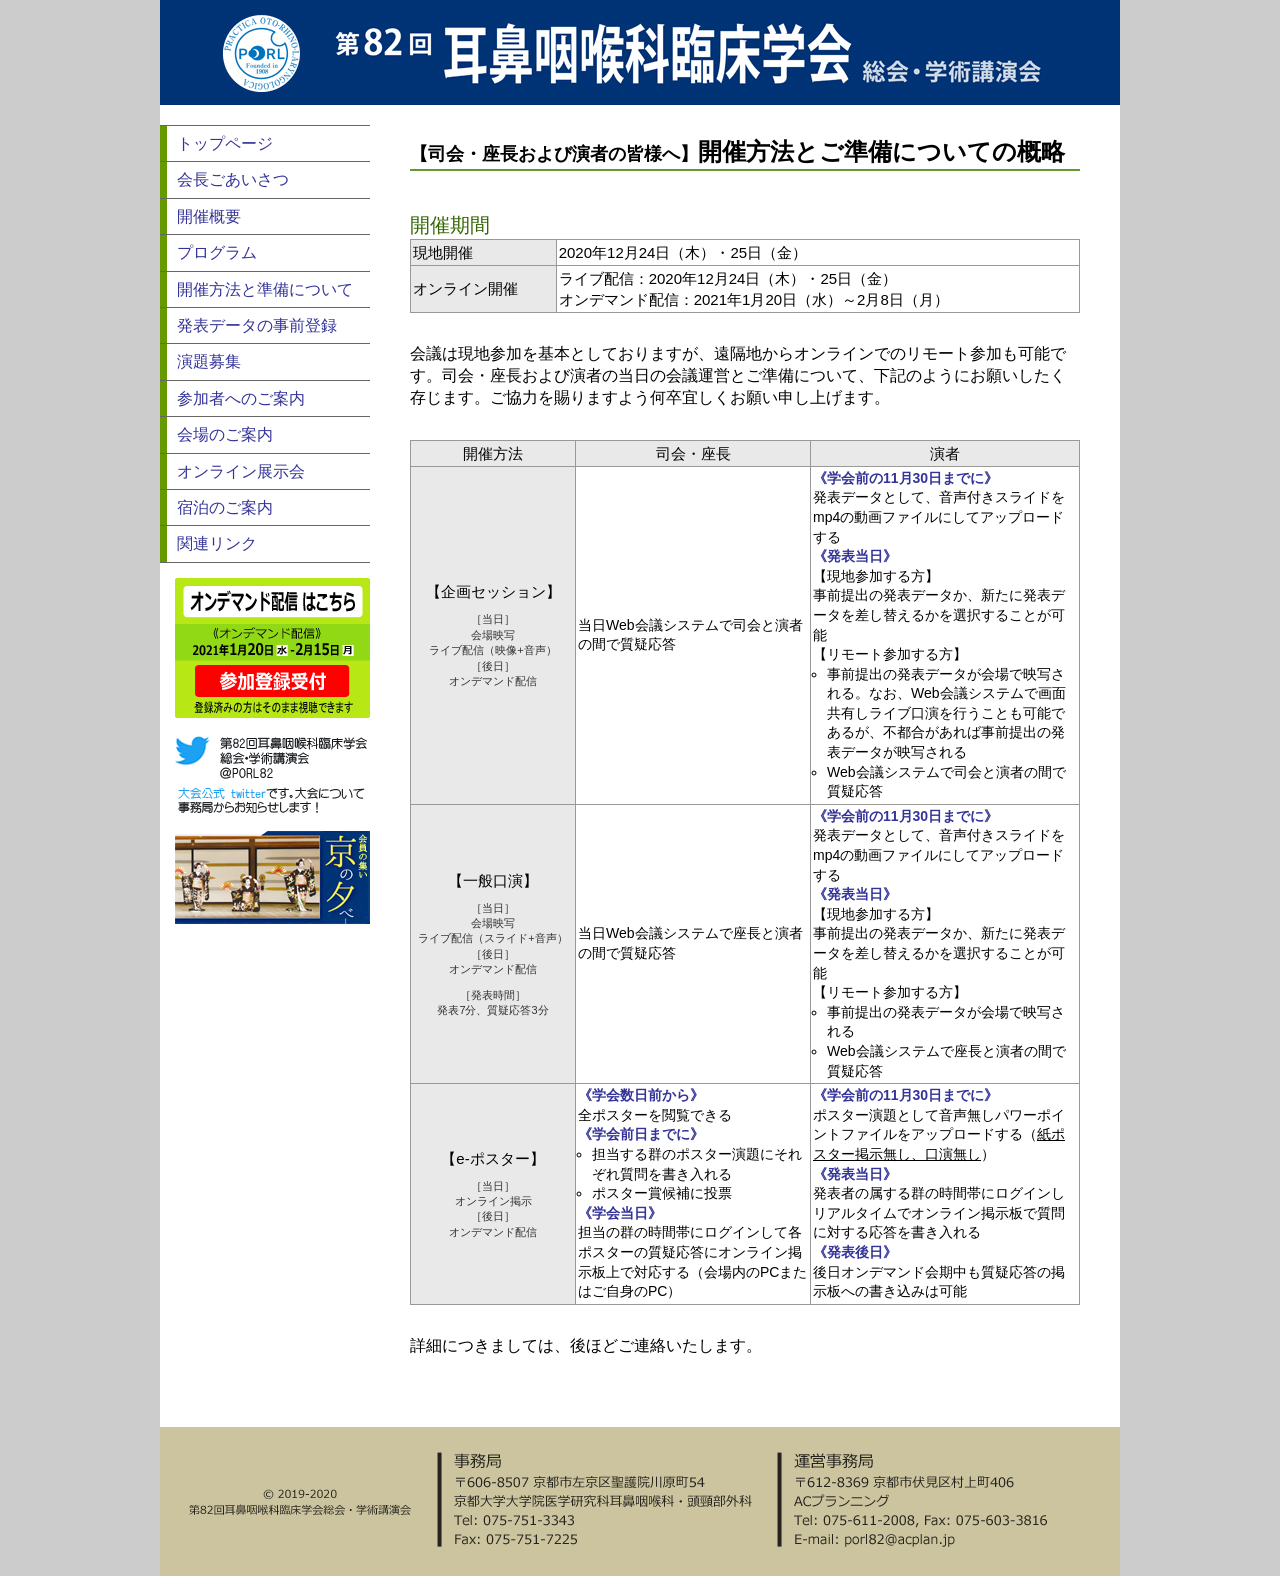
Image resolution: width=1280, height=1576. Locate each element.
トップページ (225, 143)
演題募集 (209, 361)
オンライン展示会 (241, 471)
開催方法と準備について (265, 289)
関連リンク (217, 543)
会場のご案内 (225, 434)
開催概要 (209, 216)
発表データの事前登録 (257, 325)
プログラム (217, 252)
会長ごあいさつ (233, 179)
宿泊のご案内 (225, 507)
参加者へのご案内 (241, 398)
